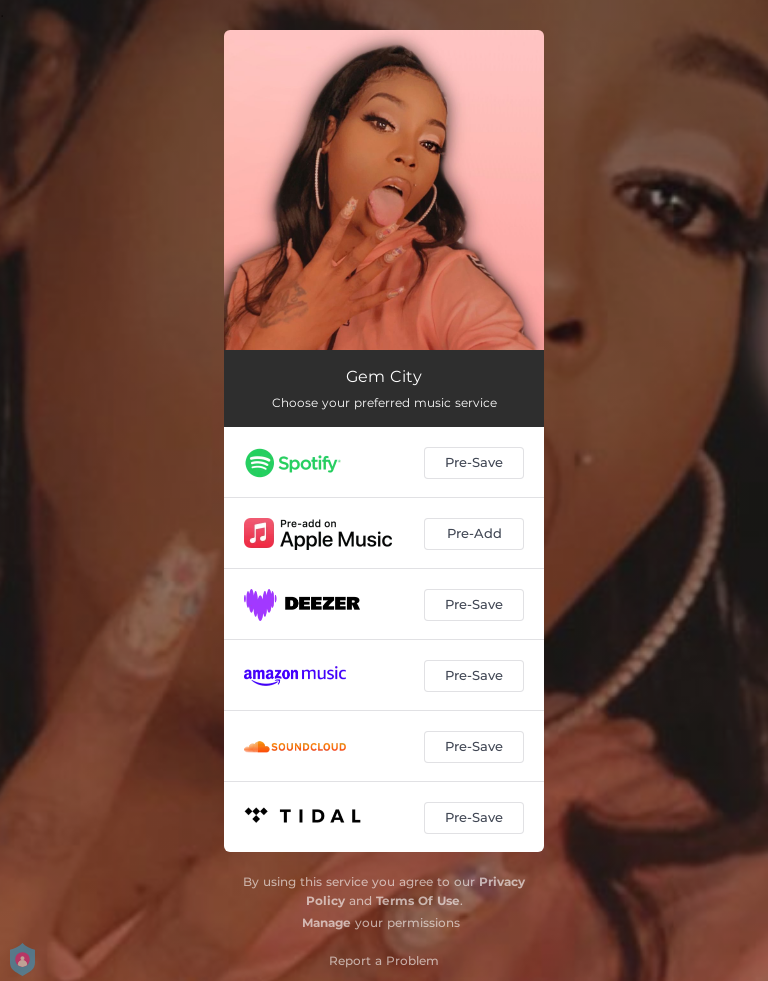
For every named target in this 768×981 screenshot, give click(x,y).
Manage (326, 922)
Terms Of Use (418, 900)
